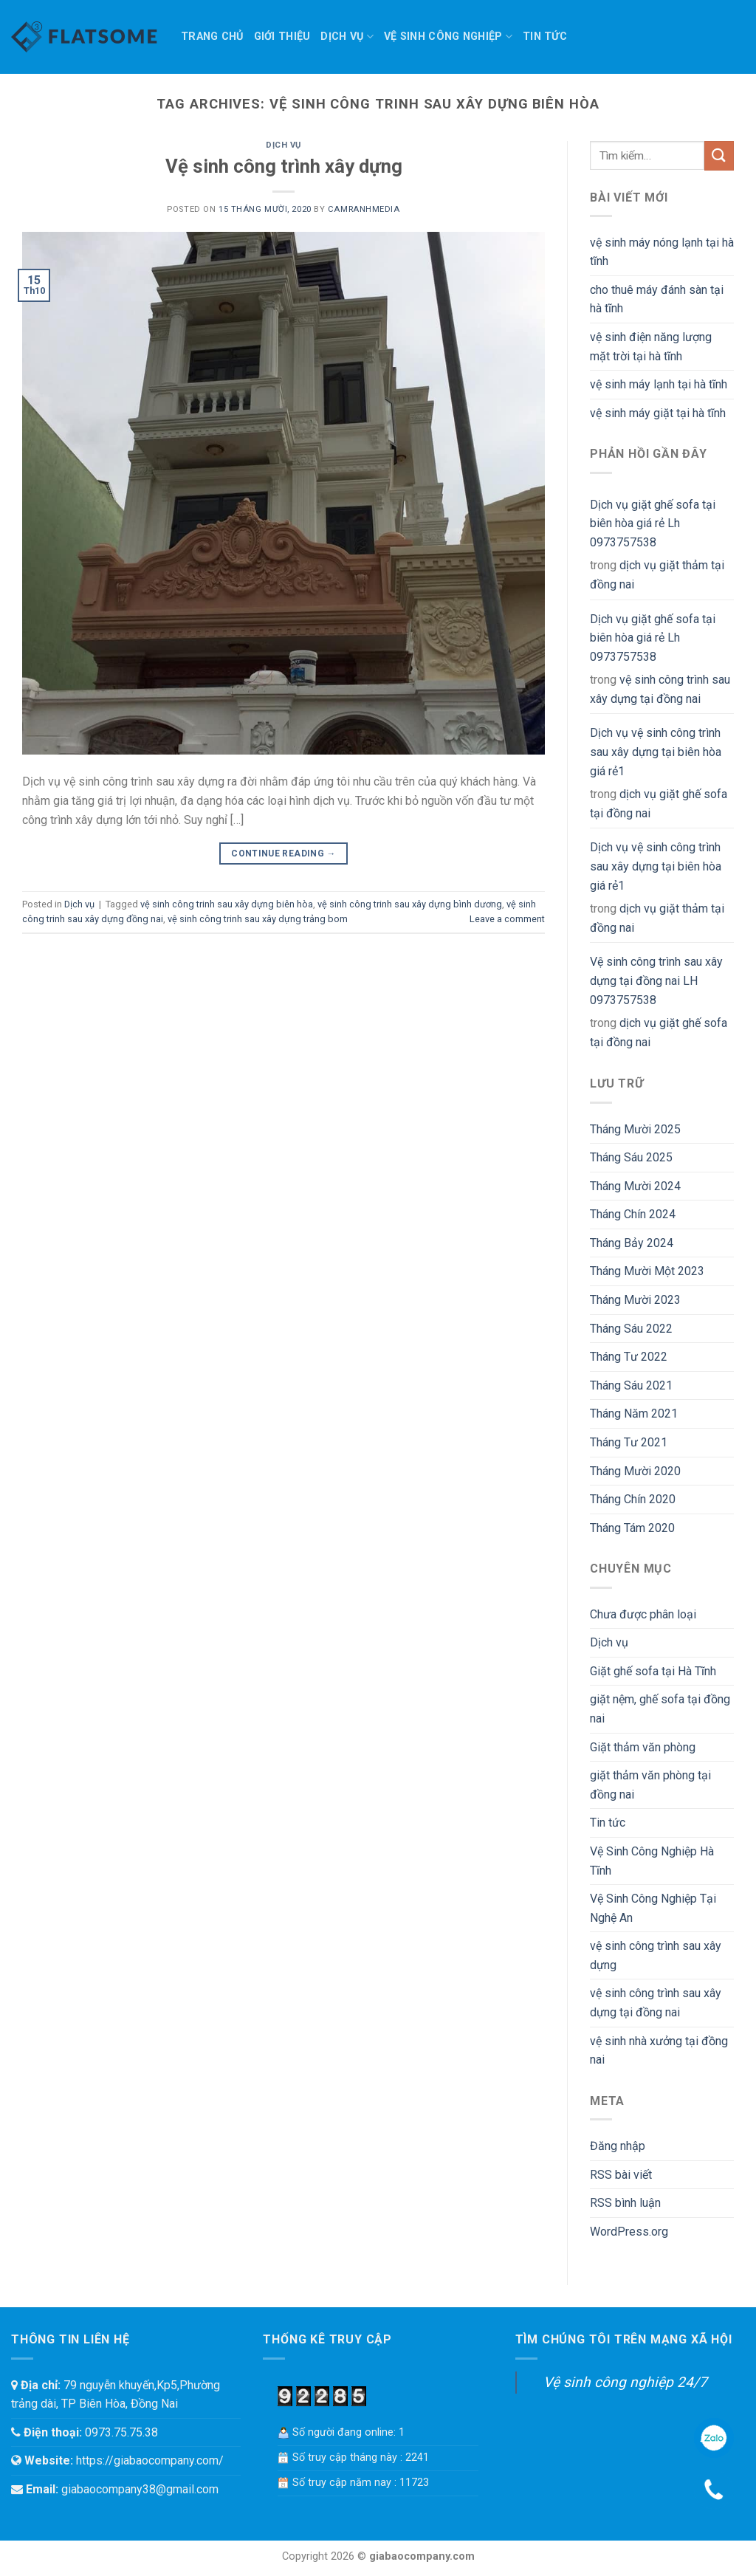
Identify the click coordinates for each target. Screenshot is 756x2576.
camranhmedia (364, 209)
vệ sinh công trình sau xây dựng (655, 1955)
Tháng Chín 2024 (633, 1214)
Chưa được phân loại (643, 1614)
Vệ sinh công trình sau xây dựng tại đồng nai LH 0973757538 (656, 980)
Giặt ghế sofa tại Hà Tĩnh (653, 1671)
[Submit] (719, 155)
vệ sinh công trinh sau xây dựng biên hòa (226, 904)
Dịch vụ (347, 37)
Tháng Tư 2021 (628, 1442)
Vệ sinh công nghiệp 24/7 (625, 2382)
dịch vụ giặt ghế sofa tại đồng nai (658, 803)
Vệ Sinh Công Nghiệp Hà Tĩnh (652, 1861)
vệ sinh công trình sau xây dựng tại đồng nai (660, 689)
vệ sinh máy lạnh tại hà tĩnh (658, 384)
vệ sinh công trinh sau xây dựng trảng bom (258, 918)
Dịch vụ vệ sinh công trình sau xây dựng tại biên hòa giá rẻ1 (655, 751)
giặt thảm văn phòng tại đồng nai (650, 1785)
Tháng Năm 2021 (634, 1414)
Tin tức (545, 36)
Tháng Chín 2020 (633, 1499)
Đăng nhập (617, 2146)
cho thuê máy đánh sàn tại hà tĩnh (657, 299)
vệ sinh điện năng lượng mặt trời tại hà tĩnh (651, 346)
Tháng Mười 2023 (635, 1300)
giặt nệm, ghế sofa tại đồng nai (660, 1708)
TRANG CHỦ (212, 36)
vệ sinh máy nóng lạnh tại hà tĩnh (662, 252)
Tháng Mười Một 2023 (647, 1271)
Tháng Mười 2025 (635, 1129)
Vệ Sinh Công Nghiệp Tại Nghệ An (653, 1908)
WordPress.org (629, 2232)
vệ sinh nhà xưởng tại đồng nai (659, 2050)
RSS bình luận (625, 2203)
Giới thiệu (282, 36)
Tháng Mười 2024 (635, 1186)
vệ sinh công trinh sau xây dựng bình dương (409, 904)
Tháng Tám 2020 (632, 1528)
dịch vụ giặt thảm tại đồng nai (657, 574)
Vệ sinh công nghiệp (448, 37)
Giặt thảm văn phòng (642, 1747)
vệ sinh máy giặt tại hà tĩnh (658, 413)
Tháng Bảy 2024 (631, 1243)
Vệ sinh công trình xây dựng (283, 166)
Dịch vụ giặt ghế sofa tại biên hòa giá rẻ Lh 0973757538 (652, 523)
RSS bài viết (621, 2175)
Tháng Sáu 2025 (631, 1157)
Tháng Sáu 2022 (631, 1329)
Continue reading (283, 854)
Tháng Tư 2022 (628, 1357)
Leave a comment (507, 918)
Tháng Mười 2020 (635, 1471)
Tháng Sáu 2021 (631, 1385)
